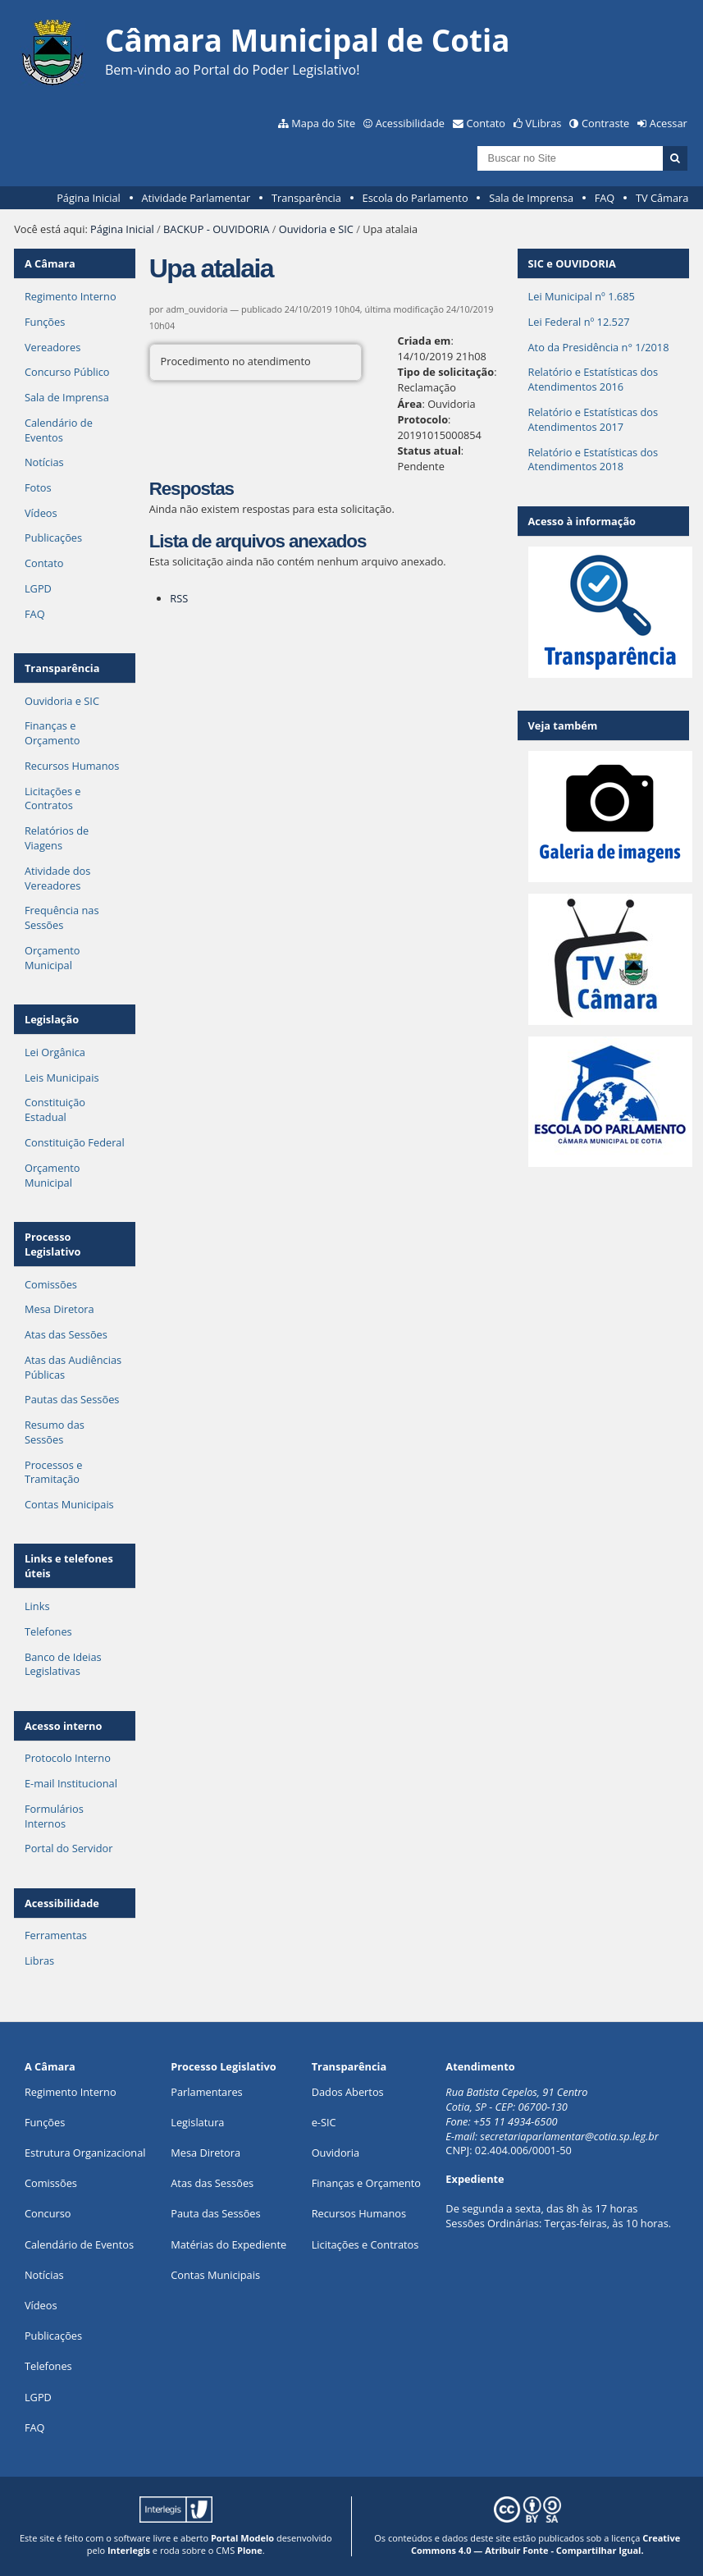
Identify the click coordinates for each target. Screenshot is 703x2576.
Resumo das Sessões (54, 1432)
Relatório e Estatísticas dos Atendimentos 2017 (593, 419)
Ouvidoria (336, 2152)
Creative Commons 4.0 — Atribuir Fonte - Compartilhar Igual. (545, 2544)
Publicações (53, 537)
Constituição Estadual (55, 1109)
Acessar (668, 123)
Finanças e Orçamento (52, 733)
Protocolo (423, 419)
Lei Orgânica (55, 1052)
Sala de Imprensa (531, 197)
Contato (486, 123)
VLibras (544, 123)
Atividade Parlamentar (195, 197)
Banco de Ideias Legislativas (63, 1664)
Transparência (306, 197)
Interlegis (128, 2550)
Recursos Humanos (72, 765)
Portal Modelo (242, 2538)
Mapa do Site (323, 123)
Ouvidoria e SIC (316, 229)
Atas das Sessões (66, 1334)
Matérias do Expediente (228, 2244)
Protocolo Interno (68, 1757)
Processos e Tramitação (53, 1472)
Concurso (48, 2213)
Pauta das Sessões (215, 2213)
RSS (179, 598)
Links (37, 1606)
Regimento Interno (70, 296)
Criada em (424, 340)
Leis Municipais (62, 1077)
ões (45, 2122)
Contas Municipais (69, 1504)
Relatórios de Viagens (57, 838)
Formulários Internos (54, 1816)
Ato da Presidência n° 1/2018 (598, 347)
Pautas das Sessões (72, 1399)
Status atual (429, 450)
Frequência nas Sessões (62, 917)
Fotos (38, 487)
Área (410, 403)
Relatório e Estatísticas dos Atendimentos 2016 (593, 379)
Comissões (51, 1284)
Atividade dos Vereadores (57, 878)
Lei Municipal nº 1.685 (581, 296)
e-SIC (324, 2122)
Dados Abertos (348, 2091)
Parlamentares (206, 2091)
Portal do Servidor (69, 1848)
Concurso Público (67, 371)
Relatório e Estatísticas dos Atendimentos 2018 (593, 459)
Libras (39, 1960)
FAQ (605, 197)
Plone (249, 2550)
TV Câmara (662, 197)
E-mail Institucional (71, 1783)
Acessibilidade (410, 123)
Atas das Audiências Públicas (73, 1367)
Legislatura (197, 2122)
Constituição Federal (75, 1142)
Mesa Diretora (59, 1309)
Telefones (48, 1631)
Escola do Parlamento (415, 197)
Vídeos (41, 513)
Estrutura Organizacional (85, 2152)
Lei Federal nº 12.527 (579, 321)
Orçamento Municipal (52, 957)
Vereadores (52, 347)
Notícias (44, 462)
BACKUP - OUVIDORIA (216, 229)
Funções (45, 321)
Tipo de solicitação (446, 371)
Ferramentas (56, 1935)
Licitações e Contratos (53, 798)
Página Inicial (89, 197)
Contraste (605, 123)
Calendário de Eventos (59, 430)
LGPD (38, 588)
